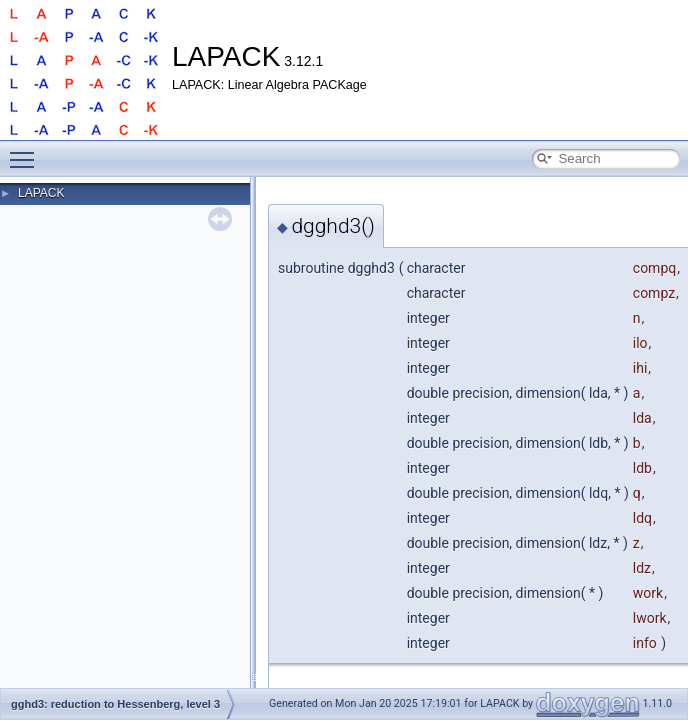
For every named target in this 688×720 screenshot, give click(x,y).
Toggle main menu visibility (27, 151)
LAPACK (41, 193)
